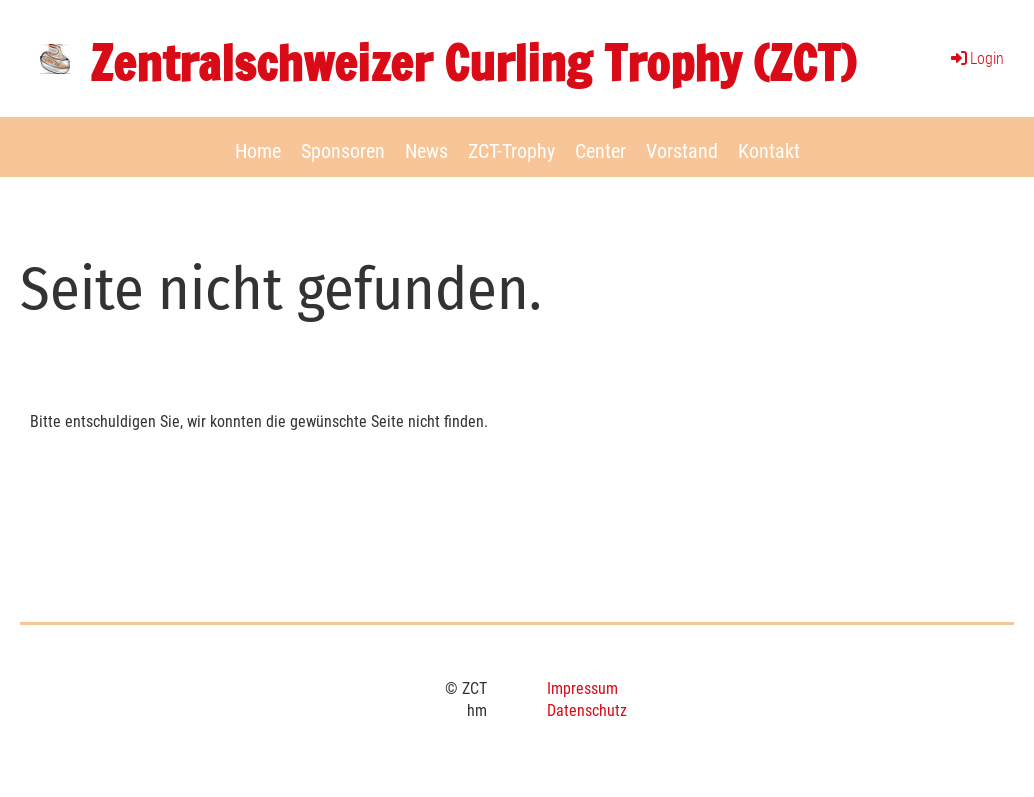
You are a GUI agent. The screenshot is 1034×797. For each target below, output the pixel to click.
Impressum (582, 688)
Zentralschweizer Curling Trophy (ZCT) (473, 63)
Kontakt (769, 151)
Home (258, 151)
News (426, 151)
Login (976, 58)
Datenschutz (587, 710)
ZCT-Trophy (511, 151)
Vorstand (682, 151)
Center (600, 151)
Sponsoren (343, 151)
